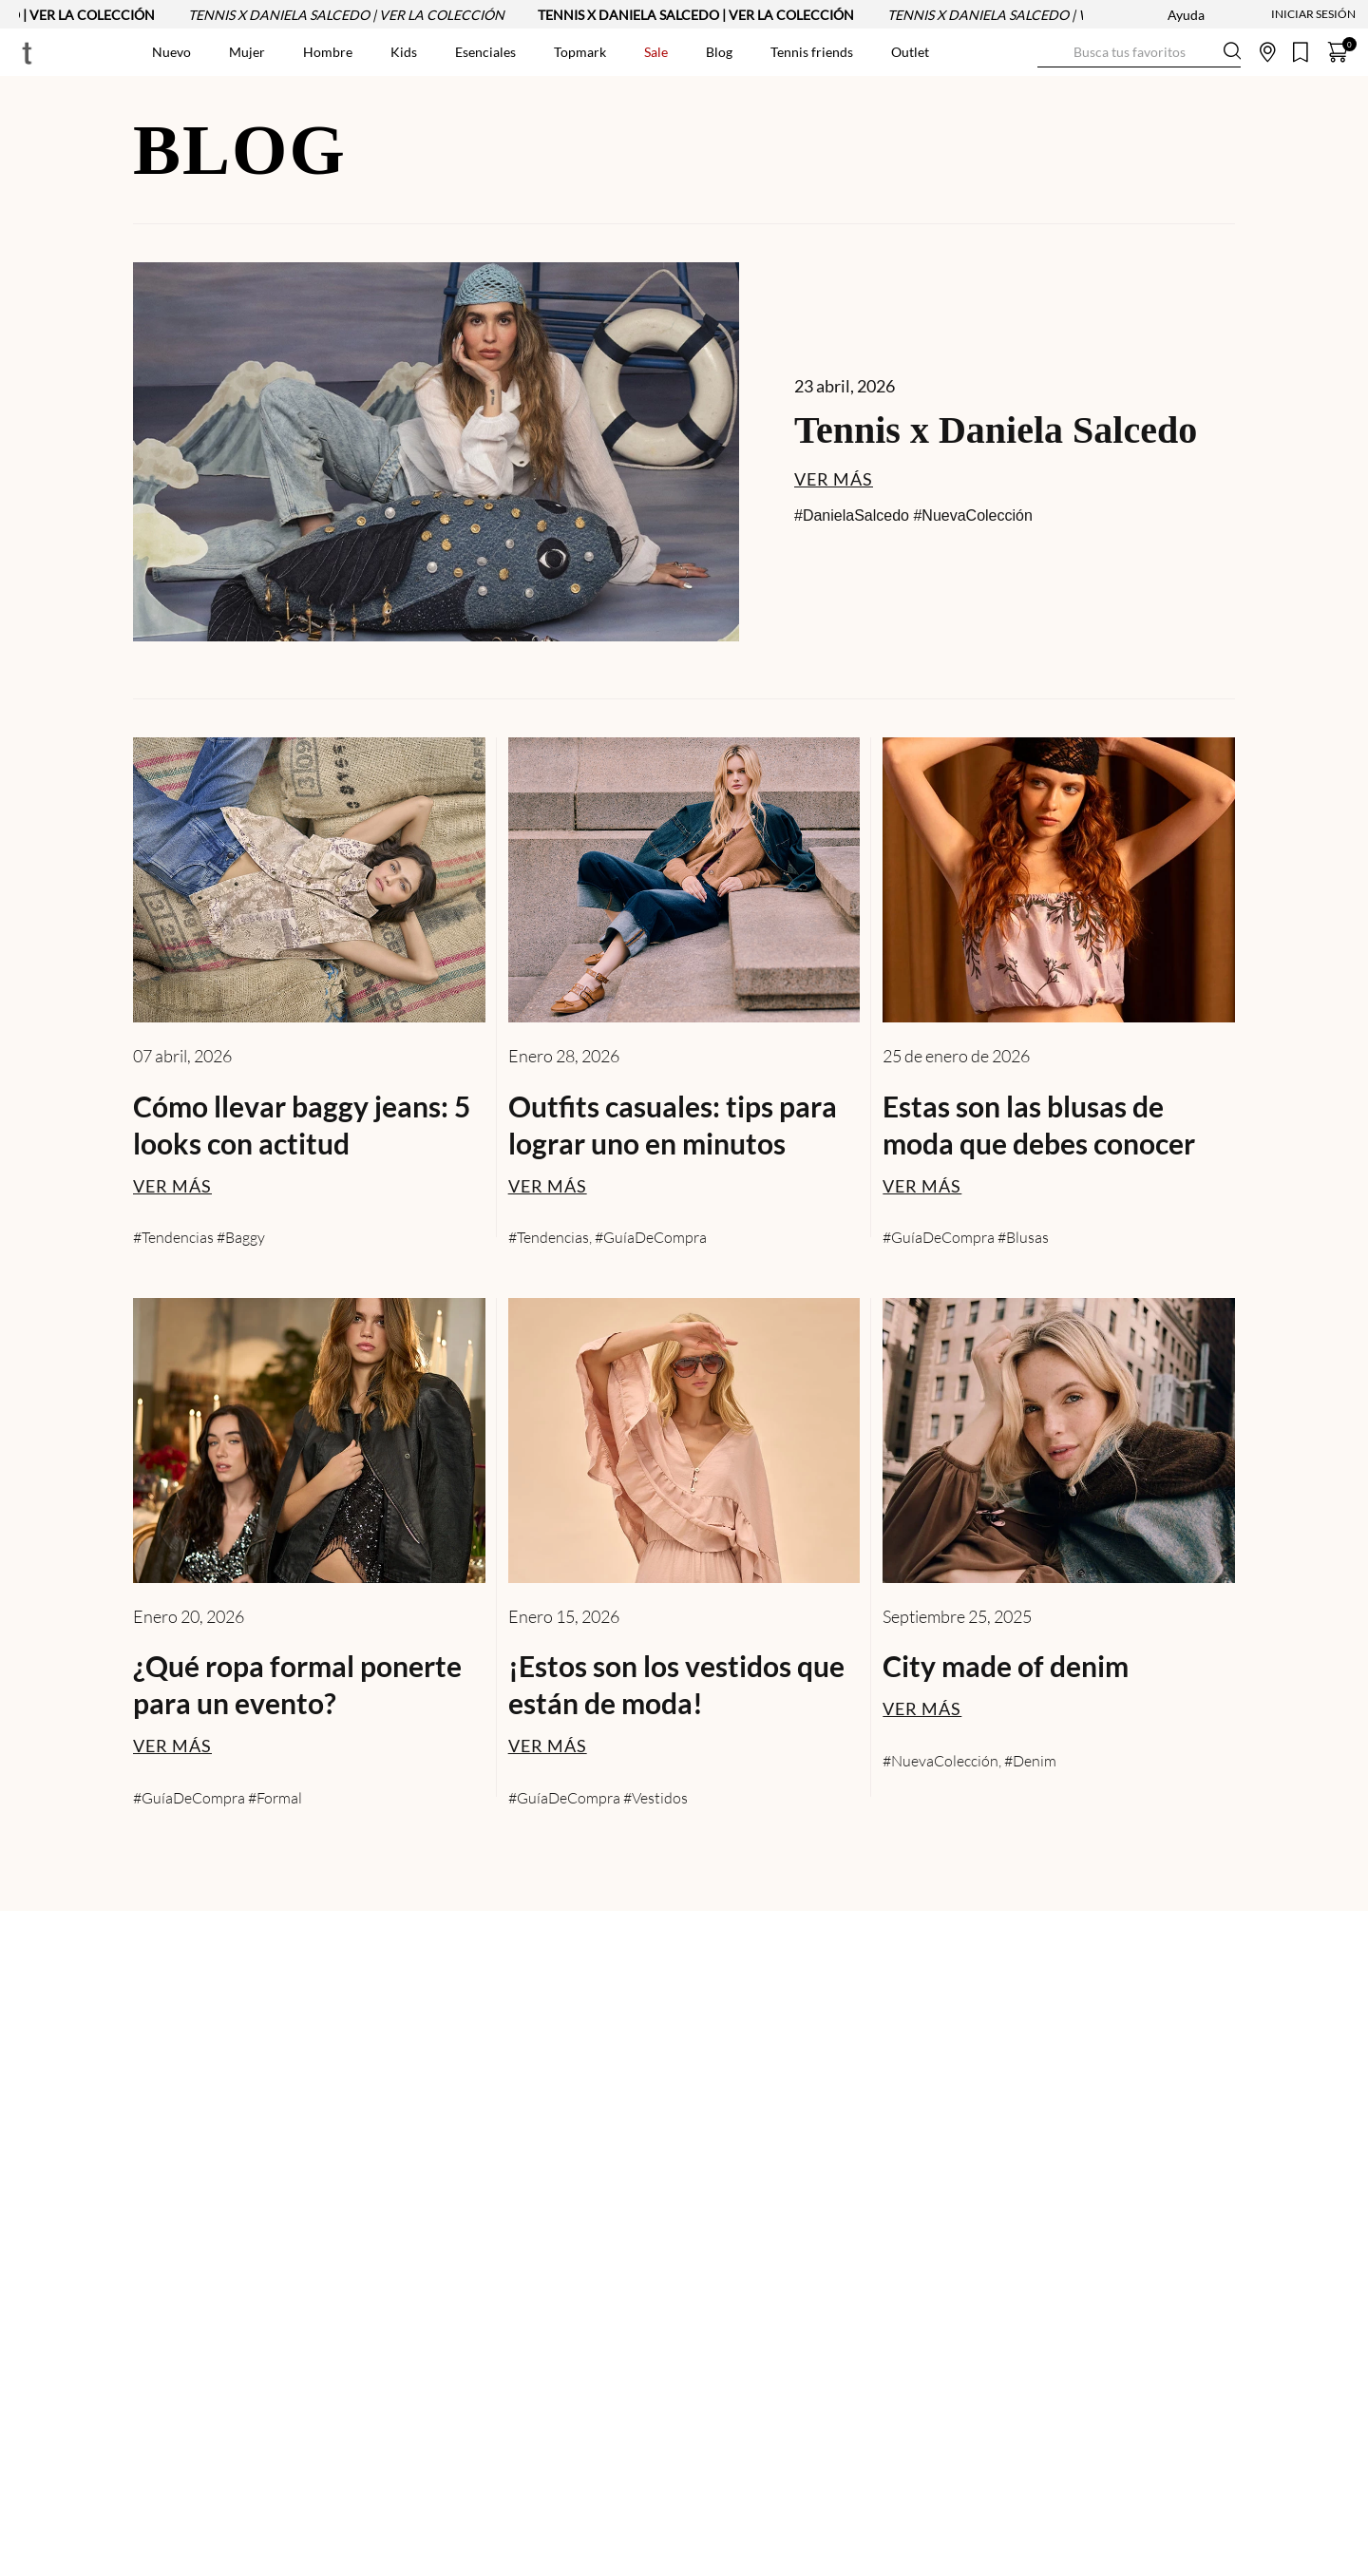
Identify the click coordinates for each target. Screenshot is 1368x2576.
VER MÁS (833, 479)
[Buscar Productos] (1052, 52)
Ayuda (1186, 15)
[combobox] (1139, 52)
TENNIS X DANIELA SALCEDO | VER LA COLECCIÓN (355, 15)
